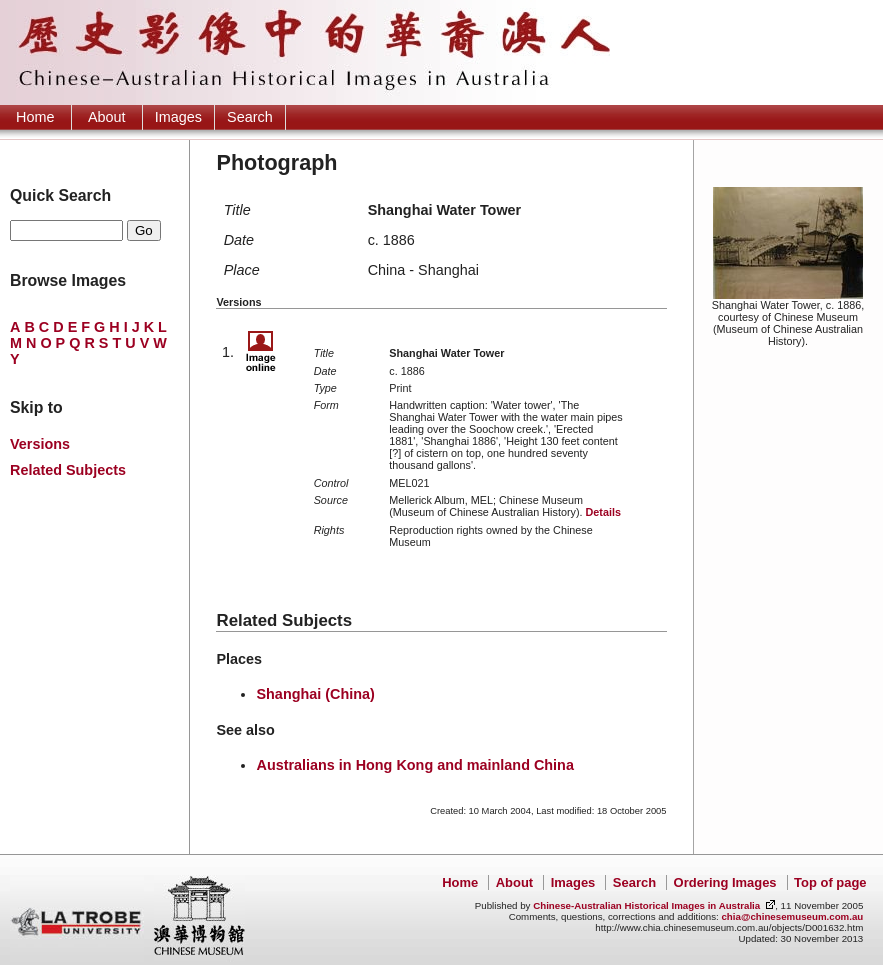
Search (250, 117)
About (107, 117)
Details (602, 512)
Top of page (830, 882)
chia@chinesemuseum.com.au (792, 916)
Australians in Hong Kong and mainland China (414, 765)
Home (35, 117)
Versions (40, 444)
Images (178, 117)
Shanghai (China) (315, 694)
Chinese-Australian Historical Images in (646, 905)
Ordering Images (725, 882)
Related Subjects (68, 470)
